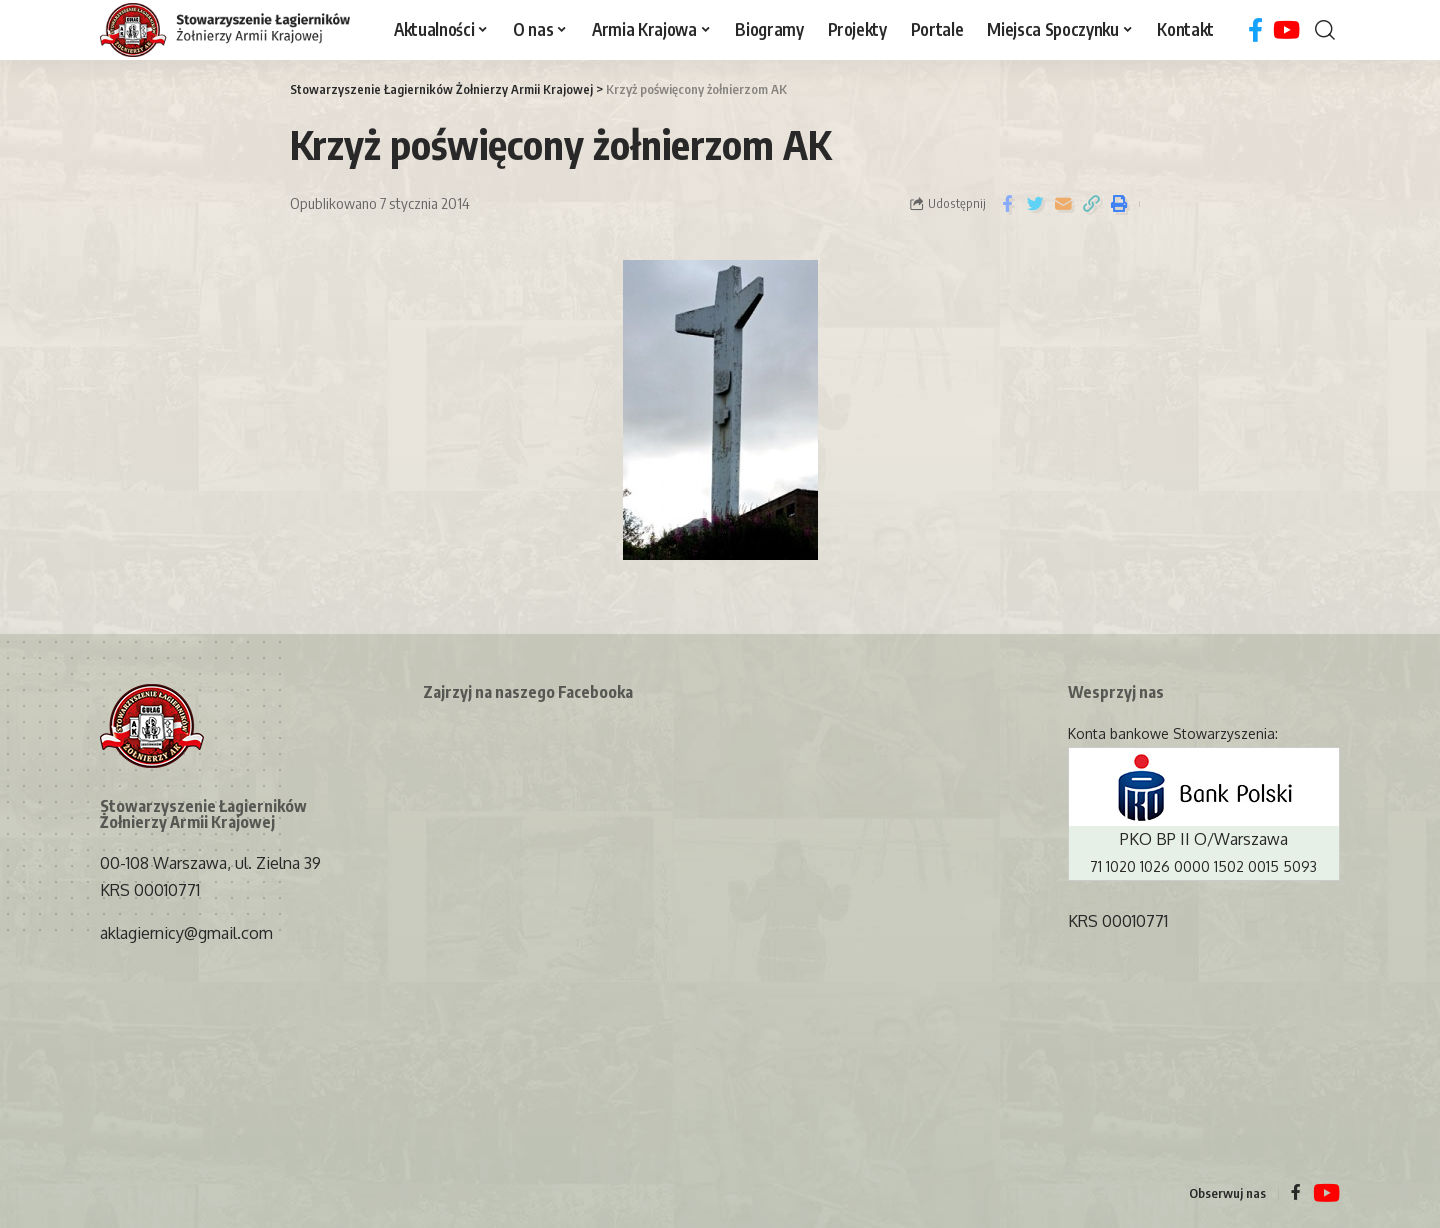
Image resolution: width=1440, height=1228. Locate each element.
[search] (1325, 30)
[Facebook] (1255, 30)
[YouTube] (1286, 30)
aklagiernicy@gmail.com (186, 933)
